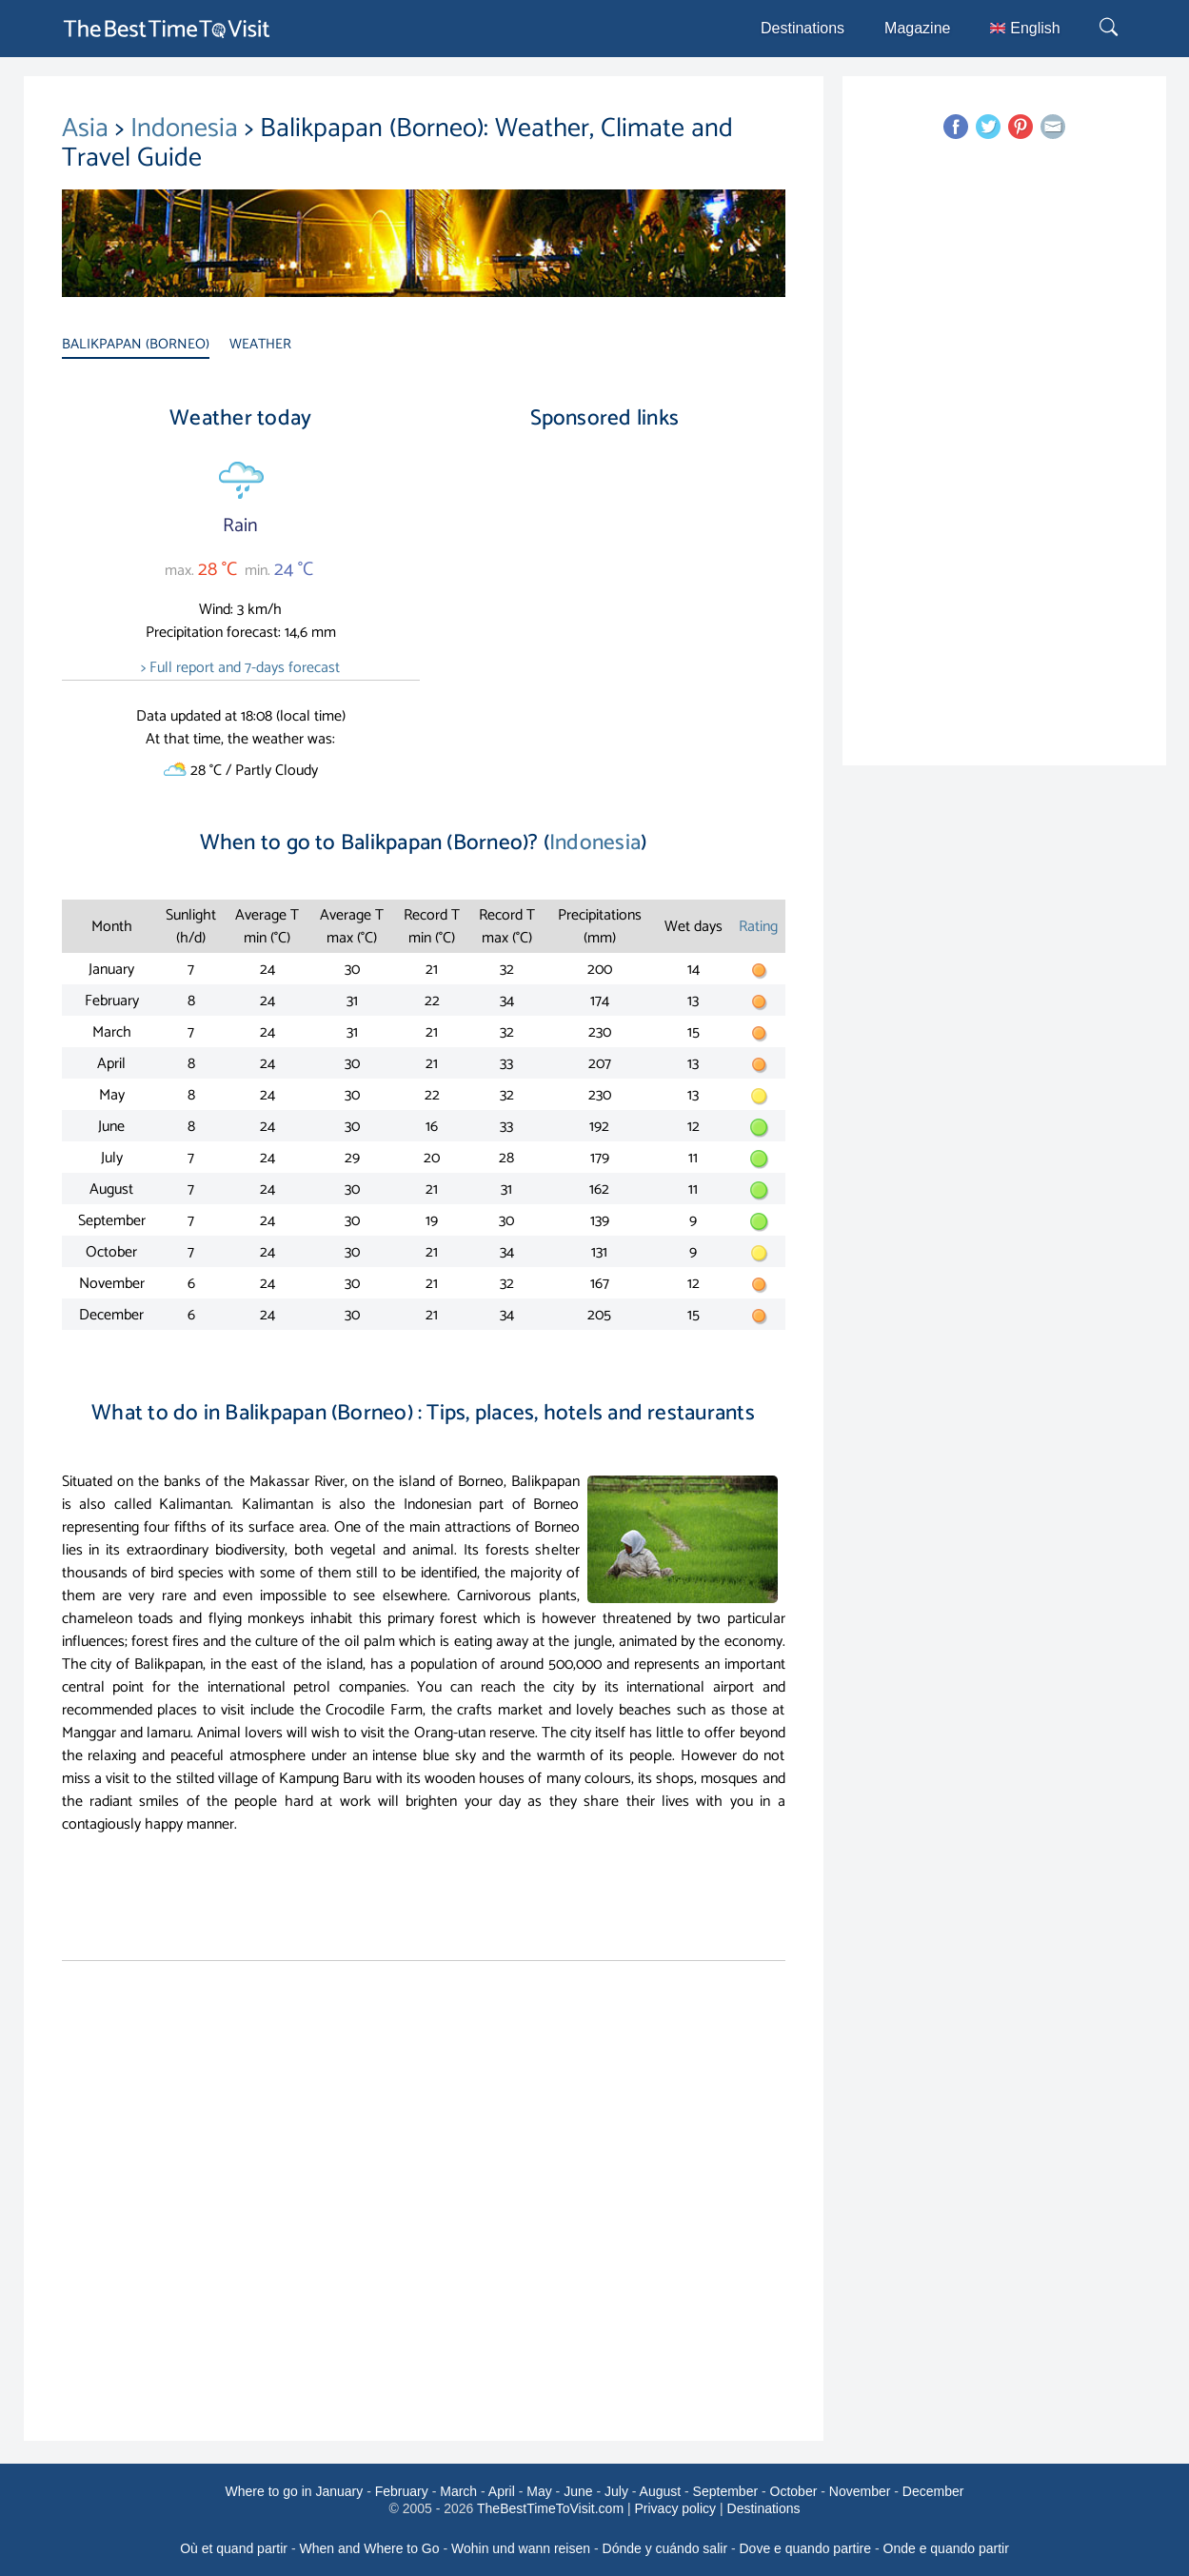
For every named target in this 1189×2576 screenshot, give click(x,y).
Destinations (802, 28)
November (860, 2491)
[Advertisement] (604, 608)
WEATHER (260, 344)
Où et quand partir (233, 2548)
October (794, 2491)
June (578, 2491)
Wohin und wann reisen (520, 2548)
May (538, 2491)
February (401, 2491)
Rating (758, 927)
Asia (88, 128)
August (661, 2491)
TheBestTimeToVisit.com (550, 2508)
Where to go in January (295, 2491)
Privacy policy (676, 2508)
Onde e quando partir (946, 2548)
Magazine (917, 28)
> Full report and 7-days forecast (240, 668)
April (501, 2491)
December (933, 2491)
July (616, 2491)
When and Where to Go (369, 2548)
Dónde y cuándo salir (665, 2548)
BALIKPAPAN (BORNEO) (135, 344)
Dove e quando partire (806, 2548)
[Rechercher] (1111, 29)
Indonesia (187, 128)
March (458, 2491)
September (725, 2491)
